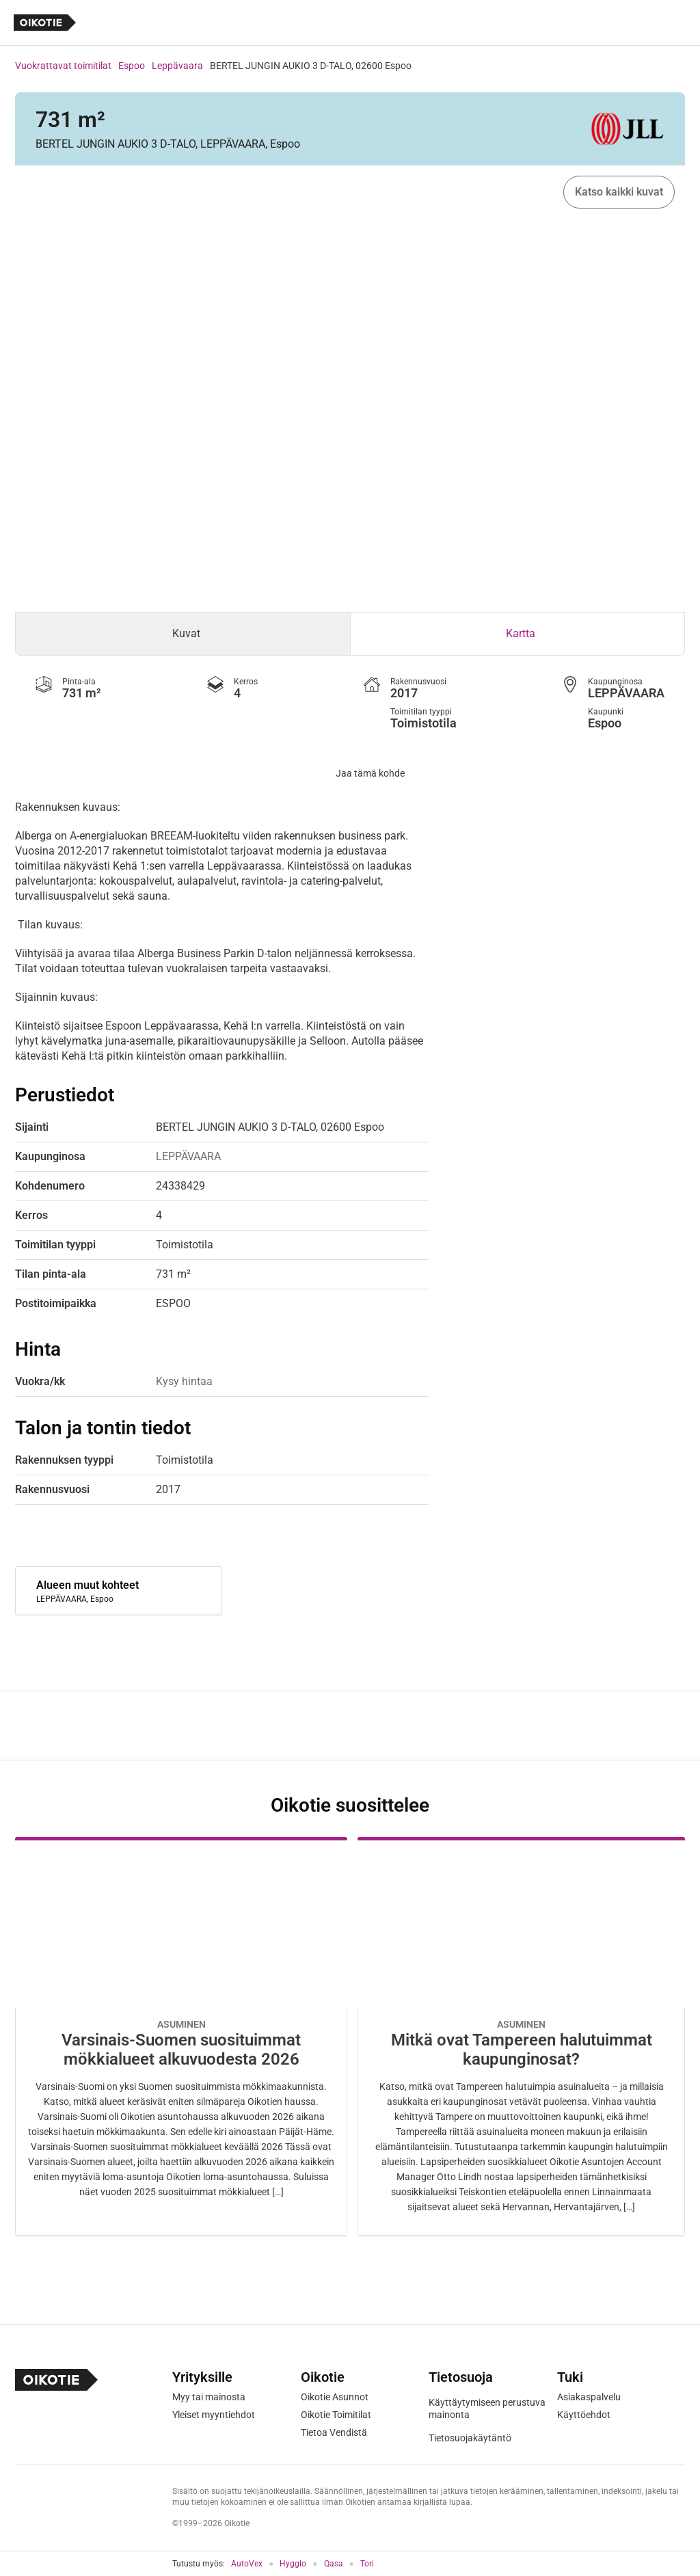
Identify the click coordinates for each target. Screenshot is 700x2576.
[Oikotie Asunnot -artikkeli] (181, 2036)
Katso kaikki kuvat (619, 191)
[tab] (183, 634)
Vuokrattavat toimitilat (63, 65)
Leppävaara (177, 65)
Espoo (131, 65)
